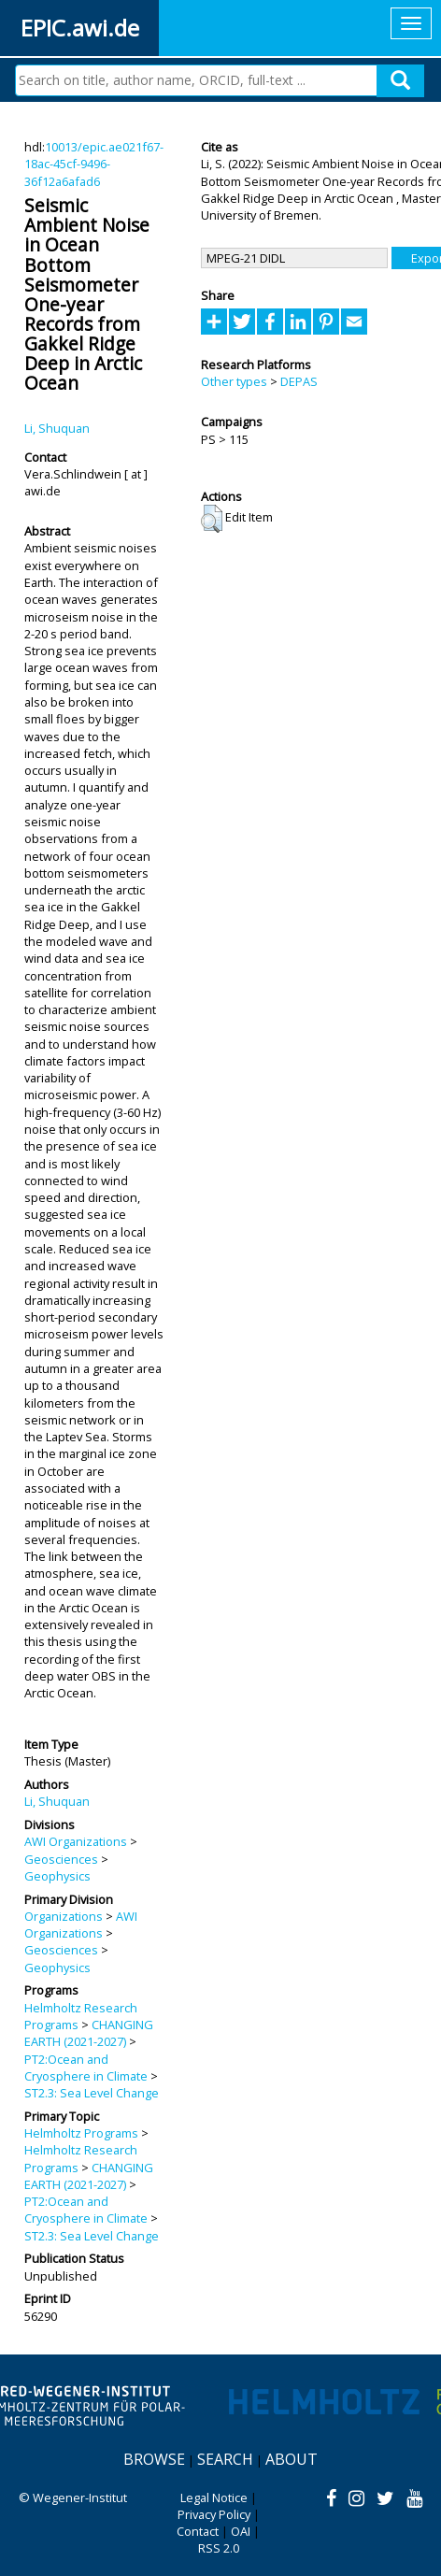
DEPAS (299, 381)
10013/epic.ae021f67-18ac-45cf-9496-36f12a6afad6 (94, 164)
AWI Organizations (75, 1841)
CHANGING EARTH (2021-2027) (88, 2033)
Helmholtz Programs (81, 2133)
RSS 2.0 (218, 2548)
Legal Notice (214, 2497)
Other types (234, 381)
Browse (154, 2459)
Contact (198, 2531)
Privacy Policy (214, 2514)
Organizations (63, 1916)
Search (225, 2459)
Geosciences (61, 1859)
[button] (211, 519)
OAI (240, 2531)
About (291, 2459)
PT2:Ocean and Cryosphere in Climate (86, 2067)
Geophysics (57, 1876)
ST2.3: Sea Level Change (91, 2092)
